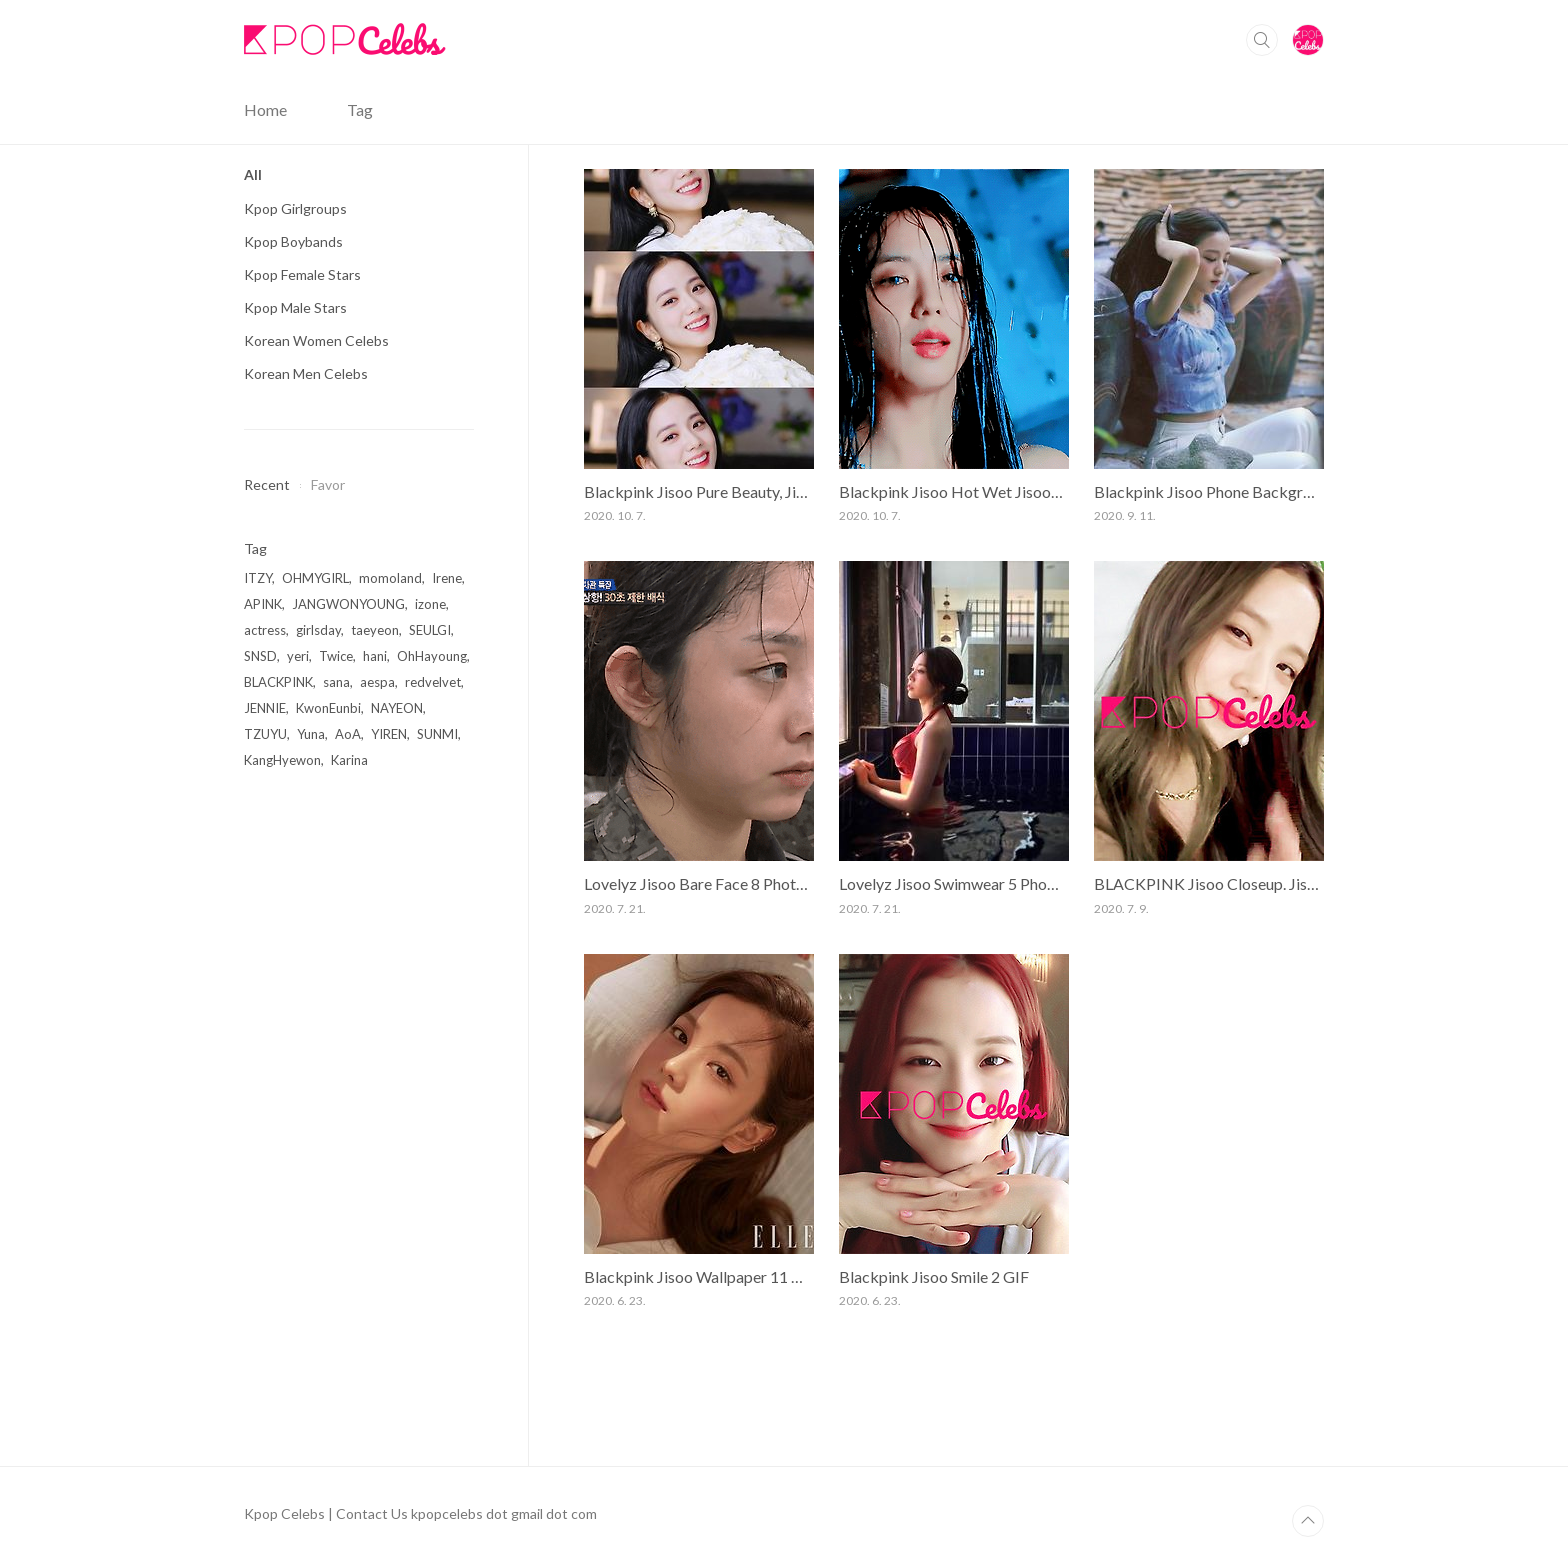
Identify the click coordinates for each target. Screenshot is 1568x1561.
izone (430, 604)
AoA (348, 734)
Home (265, 109)
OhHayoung (432, 656)
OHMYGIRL (315, 578)
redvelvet (433, 682)
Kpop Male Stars (295, 307)
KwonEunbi (328, 708)
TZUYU (265, 734)
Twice (336, 656)
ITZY (258, 578)
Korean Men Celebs (306, 373)
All (253, 174)
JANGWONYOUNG (348, 604)
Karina (349, 760)
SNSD (260, 656)
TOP (1308, 1521)
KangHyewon (282, 760)
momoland (390, 578)
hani (375, 656)
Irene (447, 578)
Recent (267, 484)
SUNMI (437, 734)
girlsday (318, 630)
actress (265, 630)
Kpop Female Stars (302, 274)
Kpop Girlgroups (295, 208)
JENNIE (265, 708)
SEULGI (430, 630)
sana (336, 682)
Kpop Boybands (293, 241)
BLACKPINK (278, 682)
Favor (328, 484)
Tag (360, 109)
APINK (263, 604)
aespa (377, 682)
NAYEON (397, 708)
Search (1262, 40)
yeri (298, 656)
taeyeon (375, 630)
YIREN (389, 734)
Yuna (311, 734)
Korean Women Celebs (316, 340)
